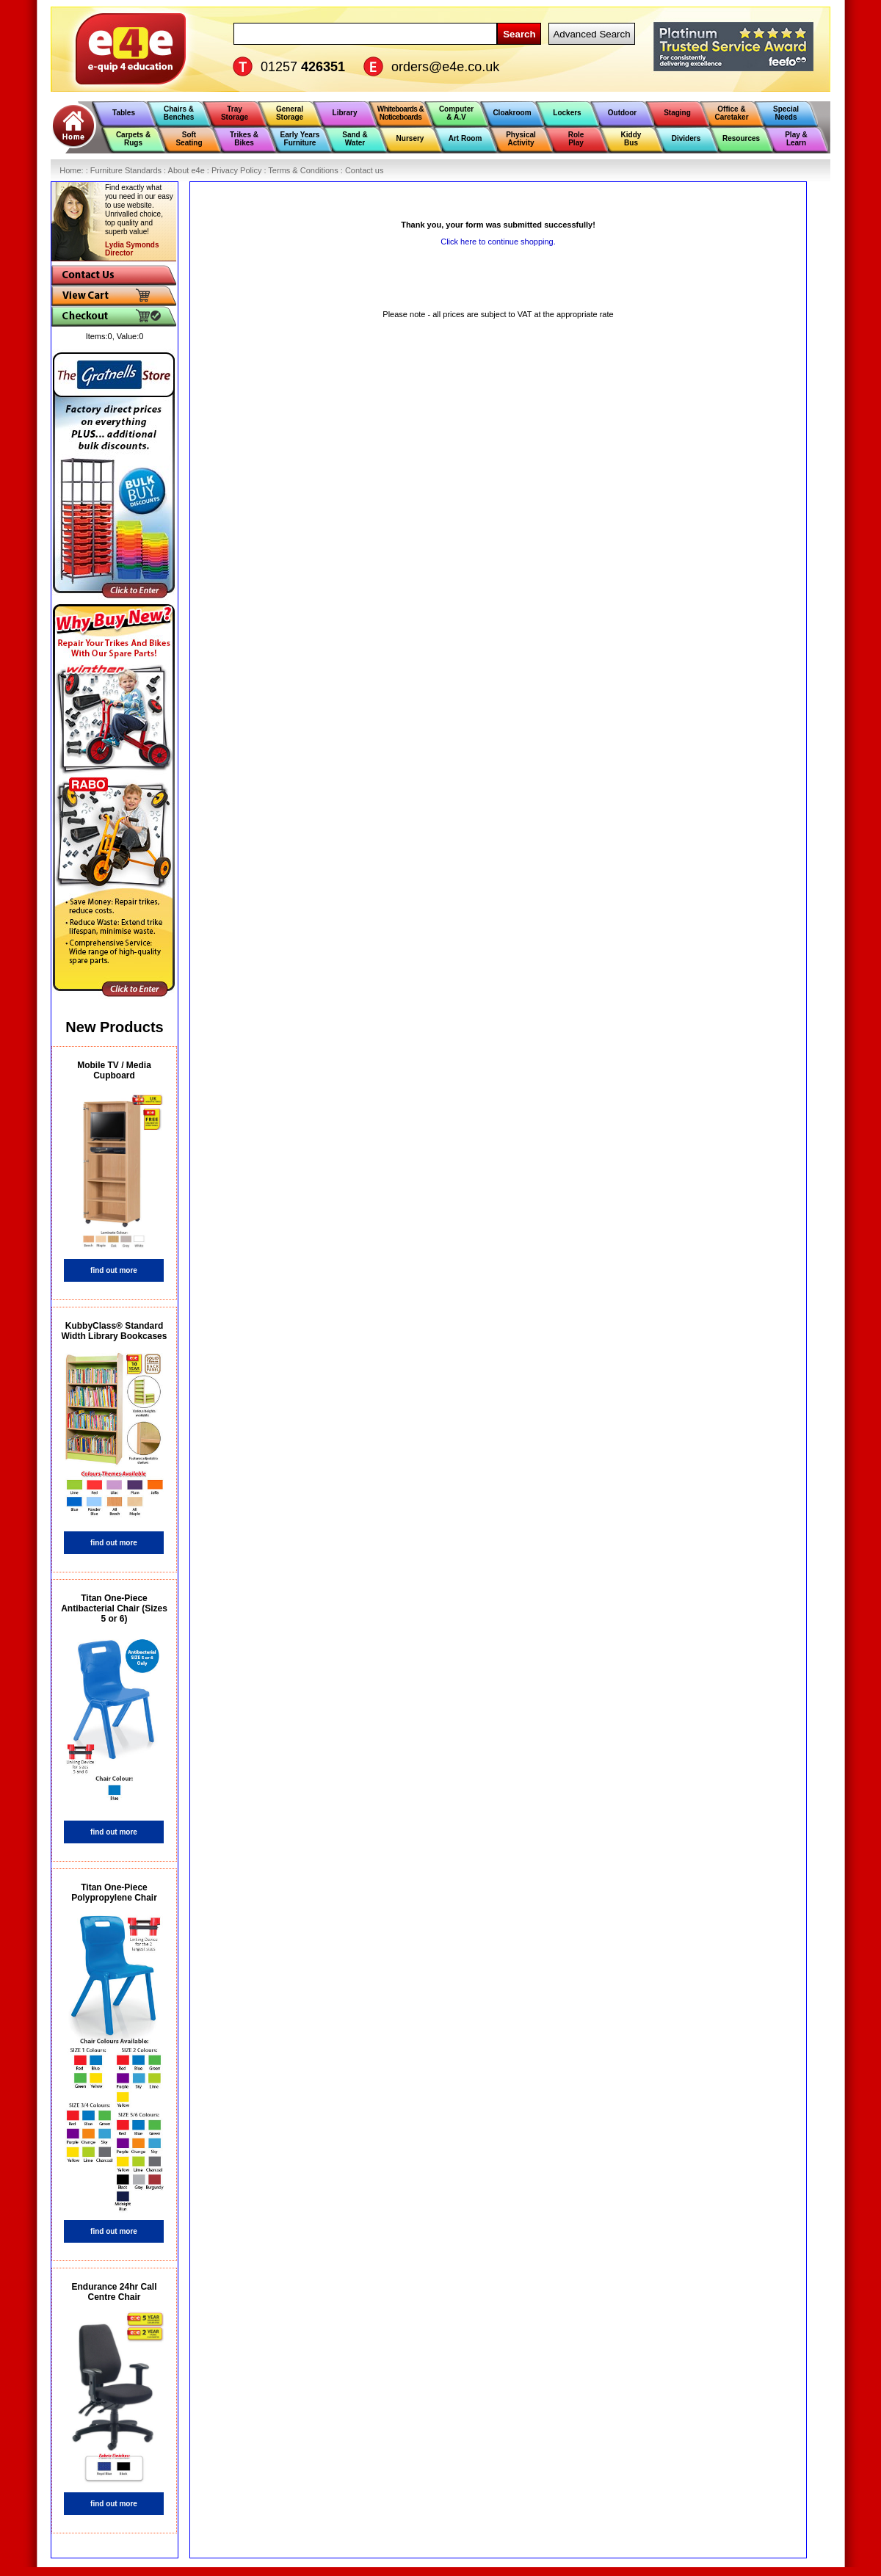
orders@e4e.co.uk (445, 66)
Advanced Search (591, 34)
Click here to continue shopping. (498, 241)
